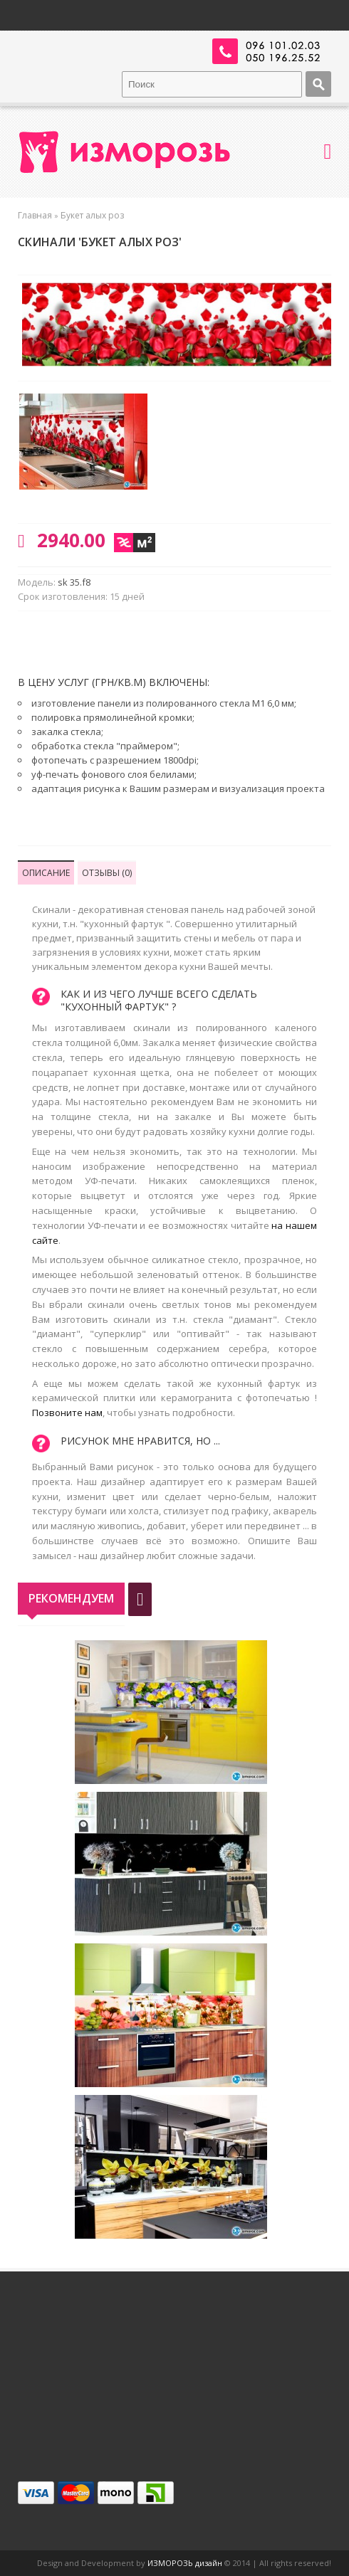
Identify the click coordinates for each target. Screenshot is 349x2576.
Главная (35, 215)
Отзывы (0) (107, 873)
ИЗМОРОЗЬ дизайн (184, 2562)
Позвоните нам (67, 1412)
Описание (46, 873)
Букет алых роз (92, 215)
